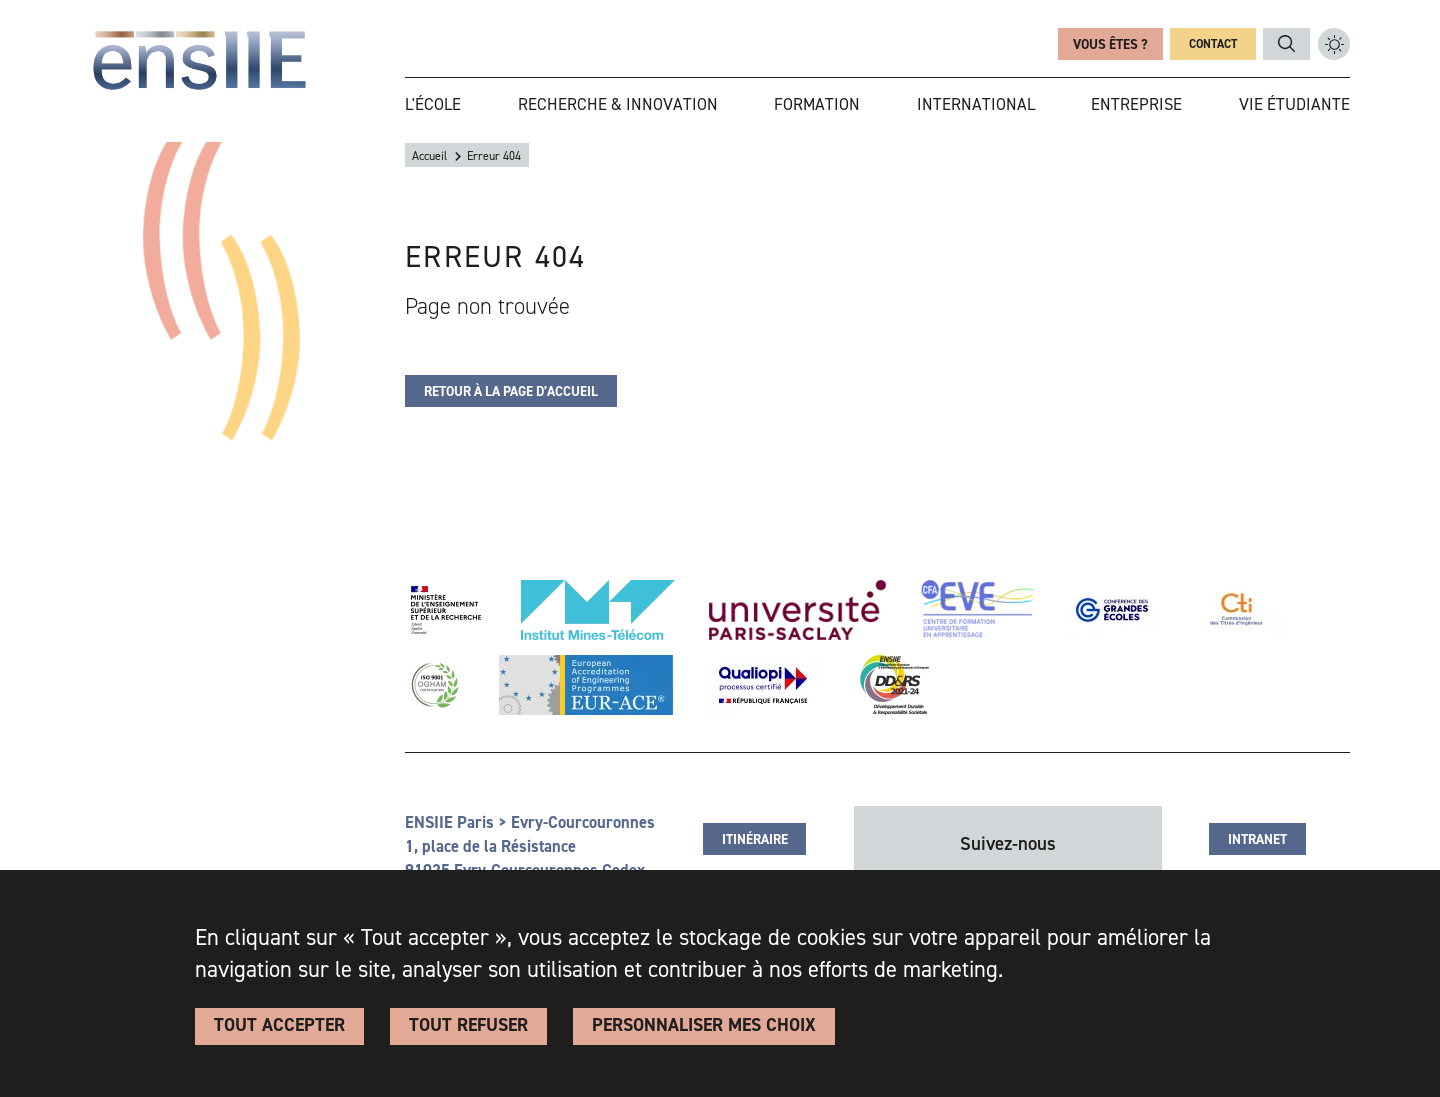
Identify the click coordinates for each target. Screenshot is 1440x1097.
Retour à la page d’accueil (511, 391)
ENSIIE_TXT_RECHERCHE (1286, 43)
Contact (1213, 44)
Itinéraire (755, 839)
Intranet (1257, 839)
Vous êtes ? (1110, 44)
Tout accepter (279, 1025)
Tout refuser (468, 1025)
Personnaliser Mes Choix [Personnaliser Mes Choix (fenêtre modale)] (704, 1025)
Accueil (429, 156)
